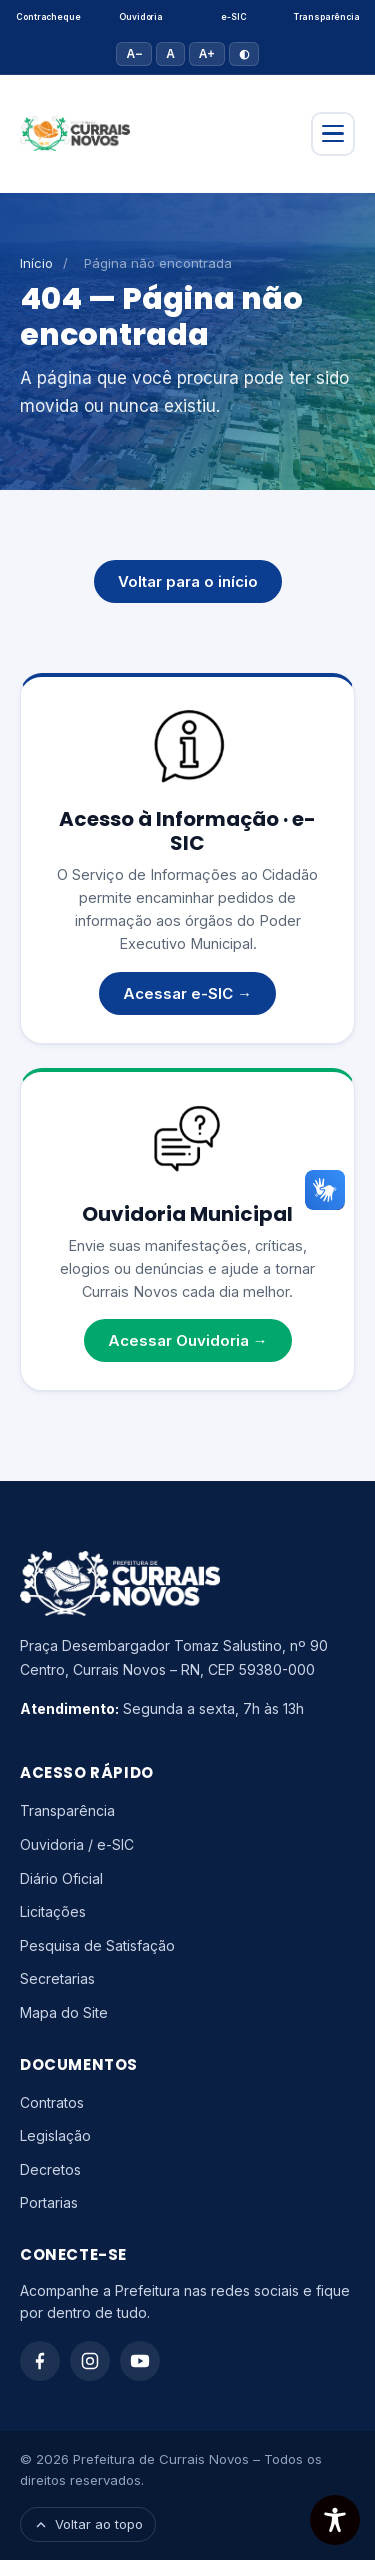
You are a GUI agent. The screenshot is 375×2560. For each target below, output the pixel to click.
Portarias (49, 2202)
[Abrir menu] (333, 134)
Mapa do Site (64, 2012)
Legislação (55, 2135)
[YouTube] (140, 2361)
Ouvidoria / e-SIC (77, 1844)
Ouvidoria (140, 17)
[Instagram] (90, 2361)
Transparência (327, 17)
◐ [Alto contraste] (244, 54)
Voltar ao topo (88, 2524)
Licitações (53, 1911)
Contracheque (48, 17)
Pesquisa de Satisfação (97, 1945)
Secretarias (57, 1978)
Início (36, 263)
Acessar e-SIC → (187, 993)
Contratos (52, 2102)
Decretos (50, 2169)
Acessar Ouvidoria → (188, 1340)
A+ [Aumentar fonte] (207, 54)
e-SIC (233, 17)
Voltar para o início (188, 581)
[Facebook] (40, 2361)
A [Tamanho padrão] (170, 54)
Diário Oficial (61, 1878)
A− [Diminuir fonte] (134, 54)
